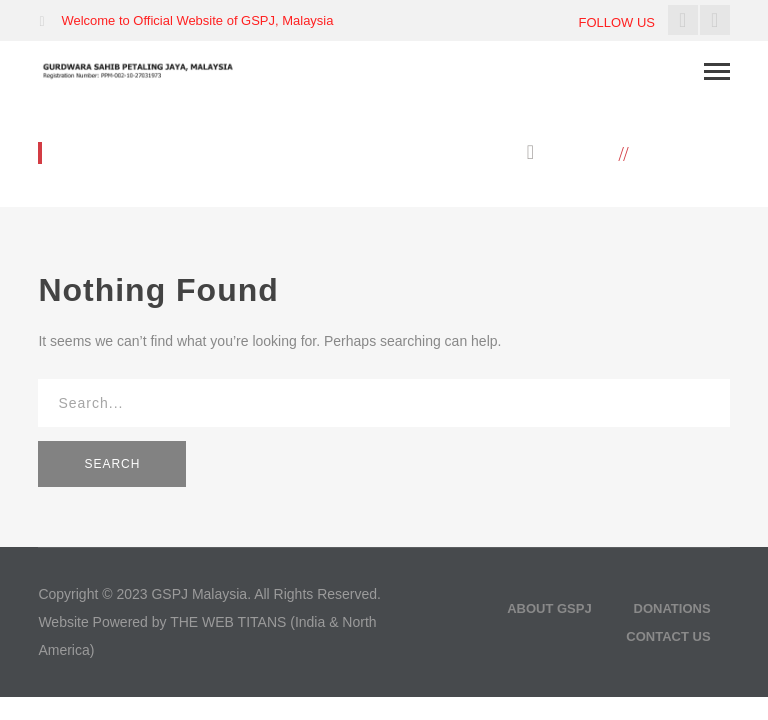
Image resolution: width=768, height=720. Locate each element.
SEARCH (112, 464)
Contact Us (668, 636)
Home (587, 153)
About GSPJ (549, 608)
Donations (672, 608)
